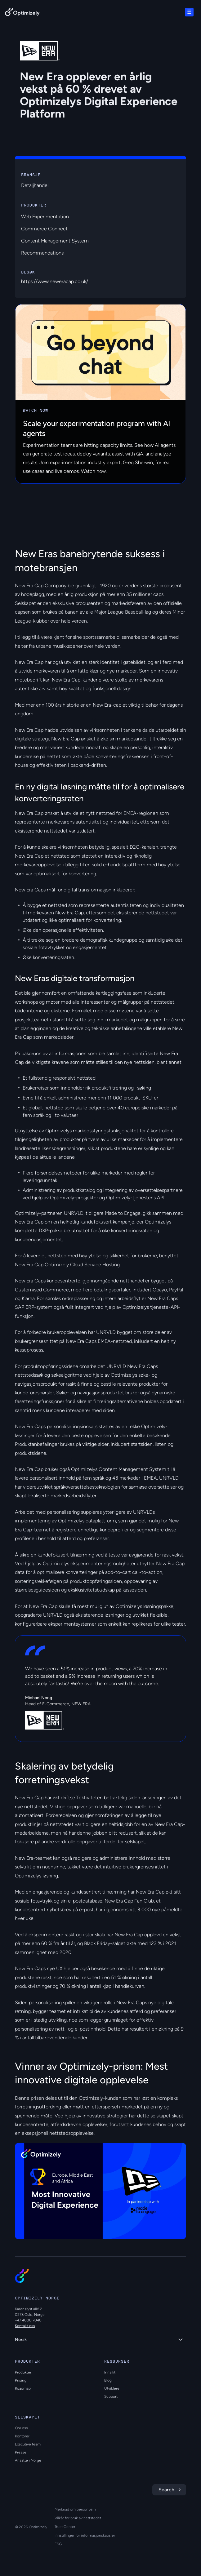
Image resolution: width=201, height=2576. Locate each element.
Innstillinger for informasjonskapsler (85, 2535)
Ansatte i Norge (28, 2460)
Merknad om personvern (75, 2509)
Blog (108, 2380)
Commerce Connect (44, 229)
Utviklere (111, 2388)
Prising (20, 2380)
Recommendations (42, 253)
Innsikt (109, 2372)
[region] (100, 2191)
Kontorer (22, 2436)
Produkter (23, 2372)
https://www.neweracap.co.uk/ (54, 281)
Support (111, 2396)
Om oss (21, 2428)
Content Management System (55, 241)
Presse (20, 2452)
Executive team (28, 2444)
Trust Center (65, 2527)
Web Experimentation (45, 217)
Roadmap (23, 2388)
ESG (58, 2544)
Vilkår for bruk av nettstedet (78, 2518)
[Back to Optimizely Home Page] (22, 13)
